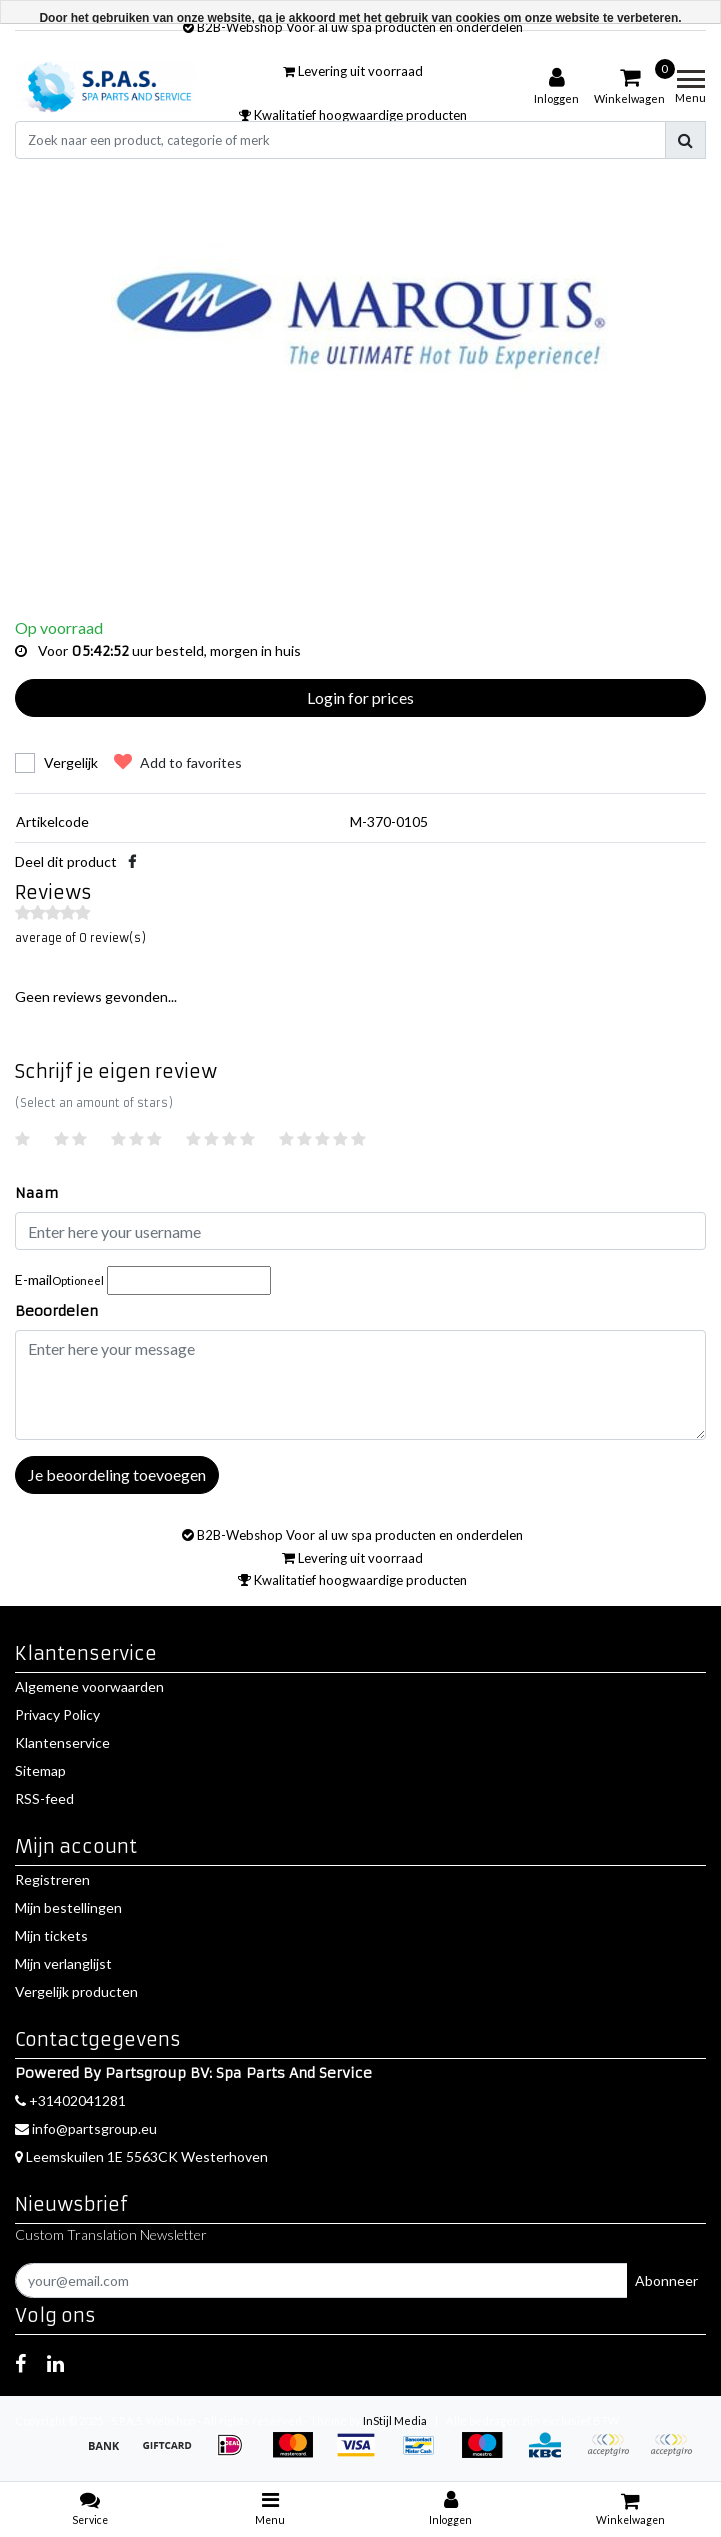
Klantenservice (62, 1742)
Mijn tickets (51, 1935)
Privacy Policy (57, 1714)
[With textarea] (360, 1385)
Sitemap (40, 1770)
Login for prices (360, 697)
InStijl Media (395, 2420)
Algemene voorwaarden (89, 1686)
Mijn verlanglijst (63, 1963)
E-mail (59, 1279)
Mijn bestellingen (68, 1907)
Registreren (52, 1879)
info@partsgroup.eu (86, 2128)
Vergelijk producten (76, 1991)
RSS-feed (44, 1798)
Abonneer (666, 2280)
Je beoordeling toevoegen (117, 1474)
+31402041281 (70, 2100)
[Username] (360, 1231)
